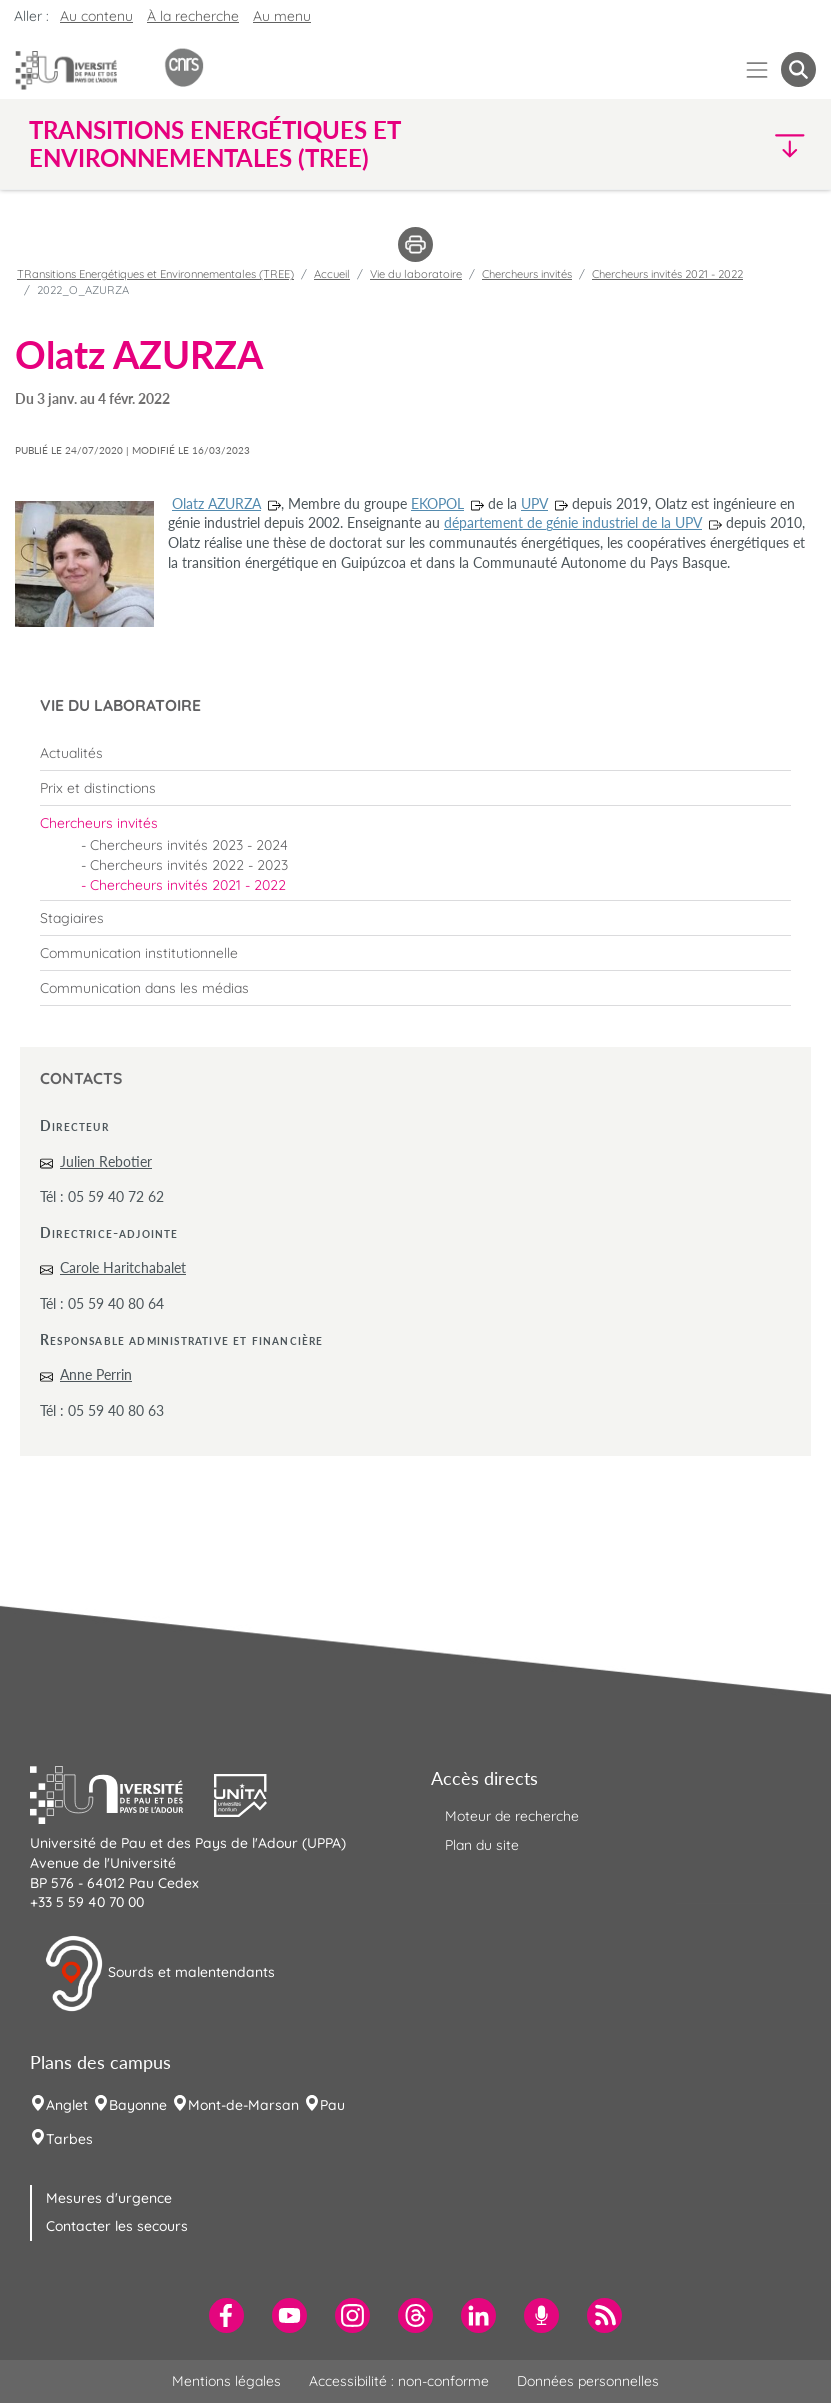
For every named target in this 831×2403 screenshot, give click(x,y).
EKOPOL (437, 503)
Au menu (282, 16)
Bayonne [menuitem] (138, 2105)
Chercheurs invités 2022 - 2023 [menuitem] (189, 865)
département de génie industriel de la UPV (573, 522)
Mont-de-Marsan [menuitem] (243, 2105)
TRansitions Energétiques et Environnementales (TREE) (155, 274)
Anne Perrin (96, 1374)
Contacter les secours (117, 2226)
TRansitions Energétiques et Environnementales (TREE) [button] (214, 144)
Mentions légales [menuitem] (226, 2381)
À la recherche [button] (193, 16)
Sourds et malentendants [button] (159, 1974)
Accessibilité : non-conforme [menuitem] (399, 2381)
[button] (720, 144)
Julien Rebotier (106, 1161)
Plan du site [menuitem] (482, 1845)
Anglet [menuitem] (67, 2105)
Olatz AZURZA (216, 503)
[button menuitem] (798, 69)
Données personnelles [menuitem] (588, 2381)
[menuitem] (415, 753)
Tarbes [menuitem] (69, 2139)
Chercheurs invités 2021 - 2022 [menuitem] (188, 885)
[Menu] (757, 69)
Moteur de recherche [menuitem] (512, 1816)
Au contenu (96, 16)
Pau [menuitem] (332, 2105)
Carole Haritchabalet (123, 1267)
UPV (534, 503)
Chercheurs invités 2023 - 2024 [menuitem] (189, 845)
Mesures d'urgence (109, 2198)
